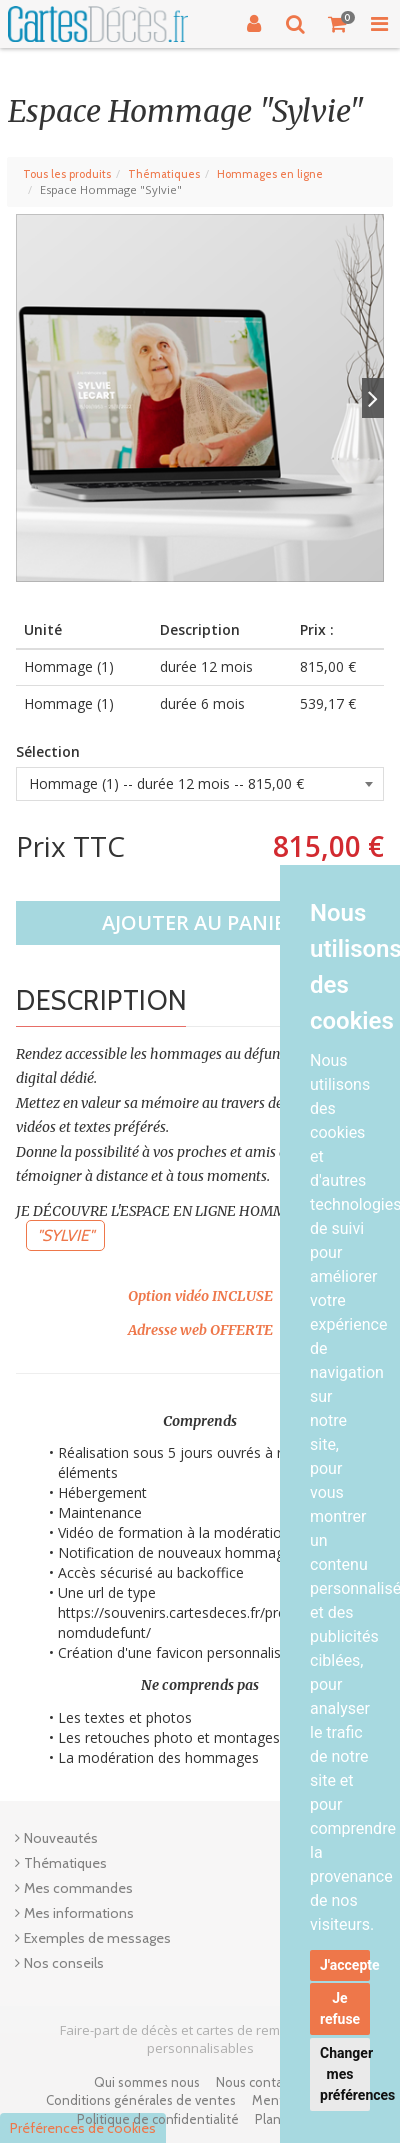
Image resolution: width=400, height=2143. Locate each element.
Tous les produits (67, 174)
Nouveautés (61, 1838)
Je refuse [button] (340, 2008)
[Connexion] (254, 24)
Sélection (48, 751)
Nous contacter (261, 2082)
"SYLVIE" (65, 1235)
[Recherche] (296, 24)
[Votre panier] (338, 24)
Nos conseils (64, 1963)
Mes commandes (78, 1888)
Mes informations (79, 1913)
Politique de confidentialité (158, 2119)
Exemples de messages (97, 1938)
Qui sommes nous (147, 2082)
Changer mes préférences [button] (345, 2074)
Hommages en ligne (270, 174)
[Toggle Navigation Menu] (379, 24)
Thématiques (164, 174)
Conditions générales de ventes (141, 2100)
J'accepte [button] (345, 1965)
